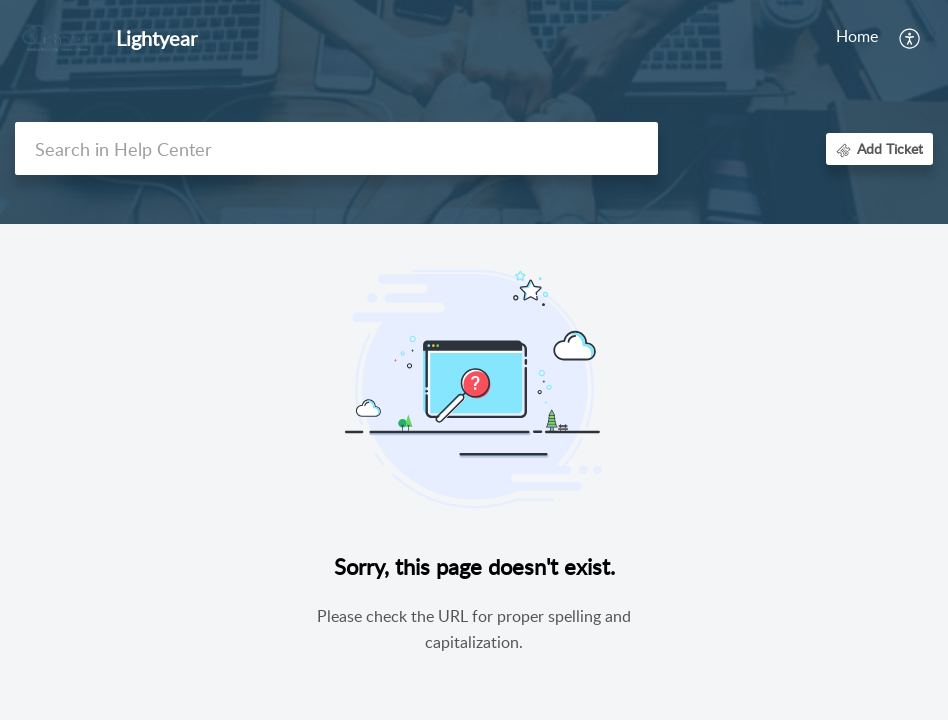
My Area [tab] (610, 36)
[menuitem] (910, 38)
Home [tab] (540, 36)
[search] (336, 148)
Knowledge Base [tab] (718, 36)
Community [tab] (837, 36)
